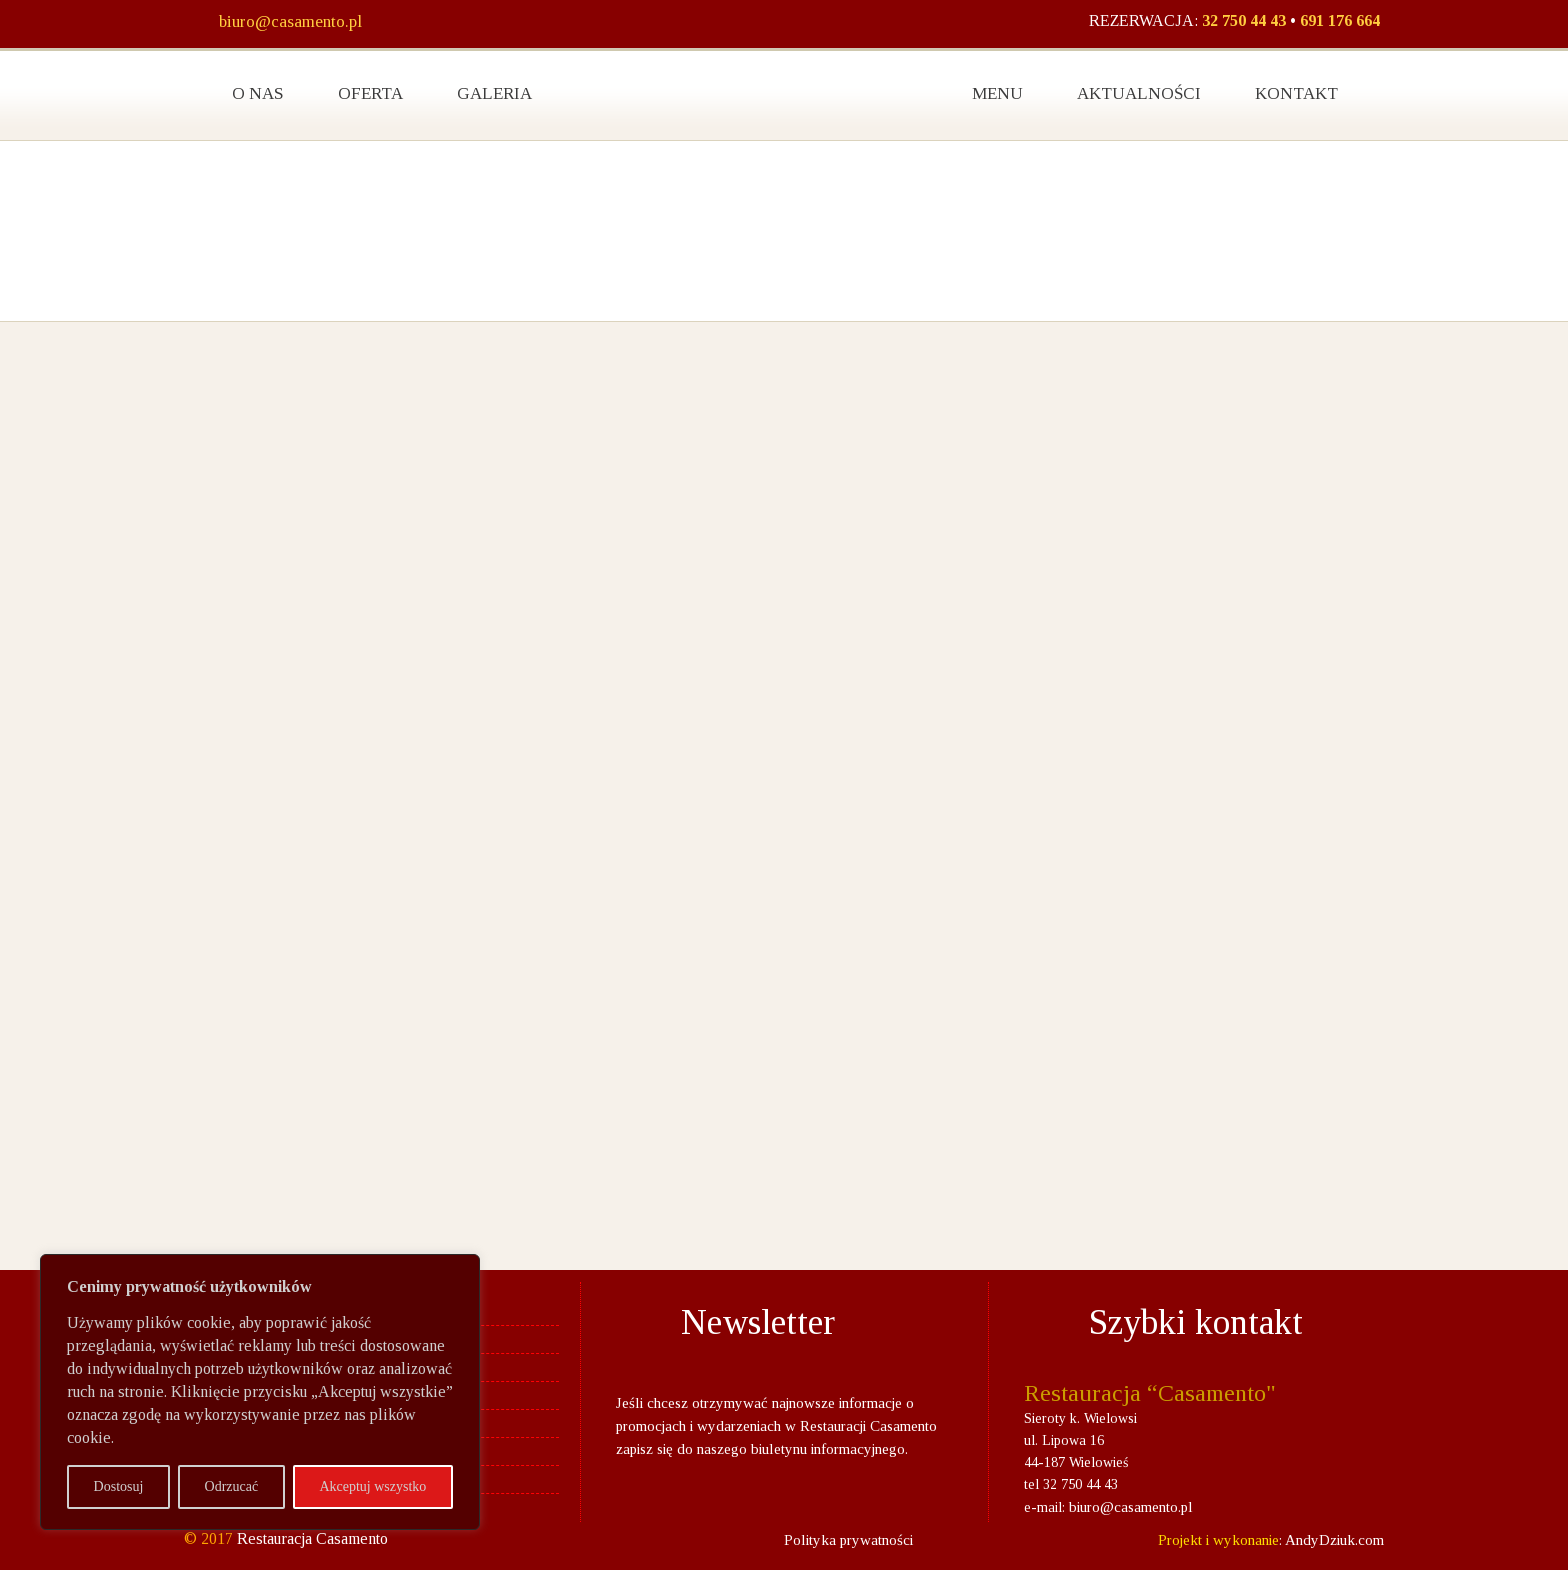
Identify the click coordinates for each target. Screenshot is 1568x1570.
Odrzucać (232, 1486)
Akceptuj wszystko (372, 1486)
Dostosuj (119, 1486)
